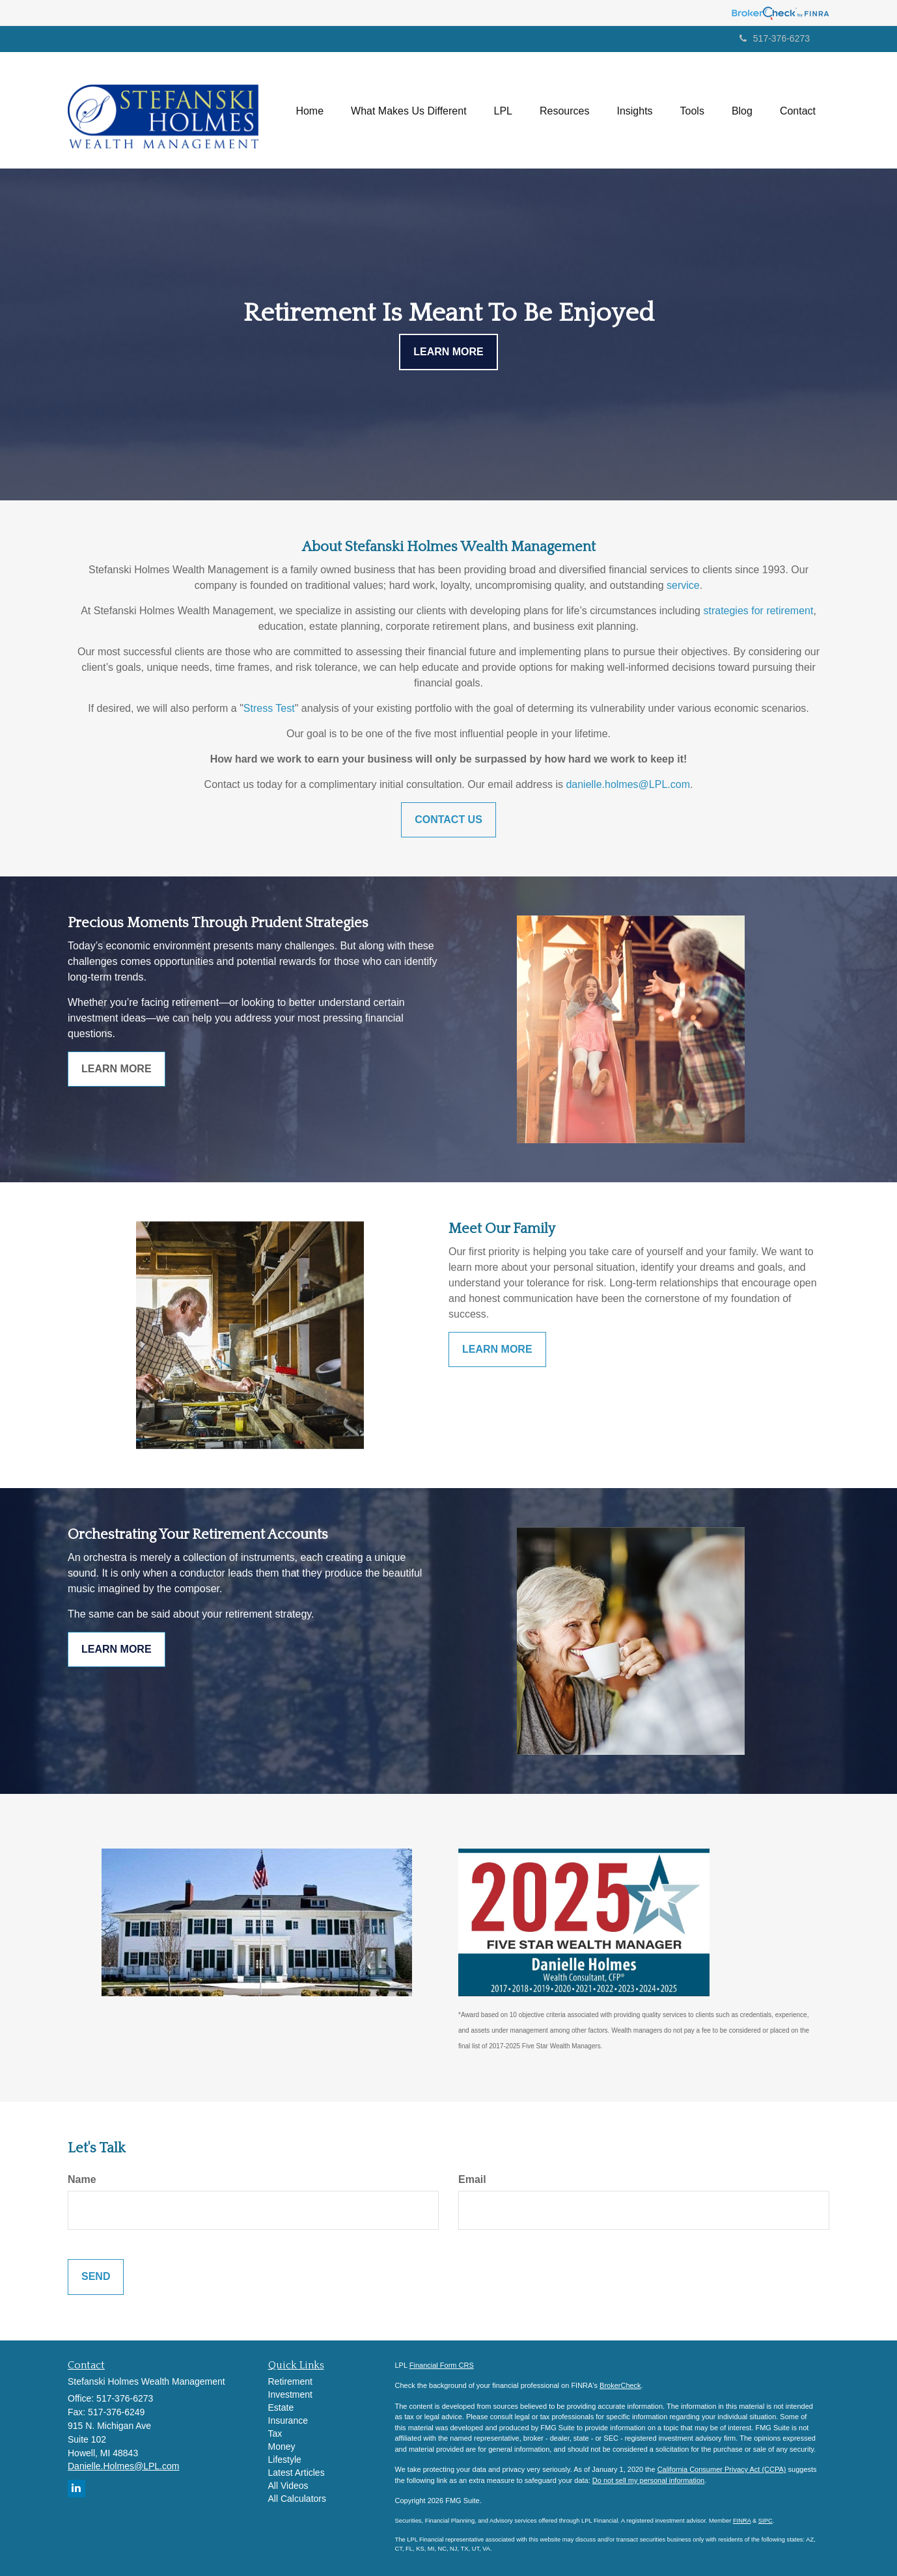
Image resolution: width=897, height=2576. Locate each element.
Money (282, 2446)
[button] (408, 110)
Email (472, 2179)
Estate (281, 2407)
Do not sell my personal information (648, 2480)
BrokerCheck (620, 2385)
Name (82, 2179)
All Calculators (297, 2498)
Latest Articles (296, 2472)
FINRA (742, 2520)
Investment (290, 2394)
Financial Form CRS (441, 2365)
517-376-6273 (774, 38)
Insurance (288, 2420)
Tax (275, 2433)
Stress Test (269, 708)
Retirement (290, 2381)
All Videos (288, 2485)
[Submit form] (96, 2277)
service (683, 585)
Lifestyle (284, 2459)
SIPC (765, 2520)
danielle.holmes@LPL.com (628, 784)
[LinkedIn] (76, 2488)
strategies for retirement (758, 610)
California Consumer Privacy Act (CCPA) (721, 2469)
